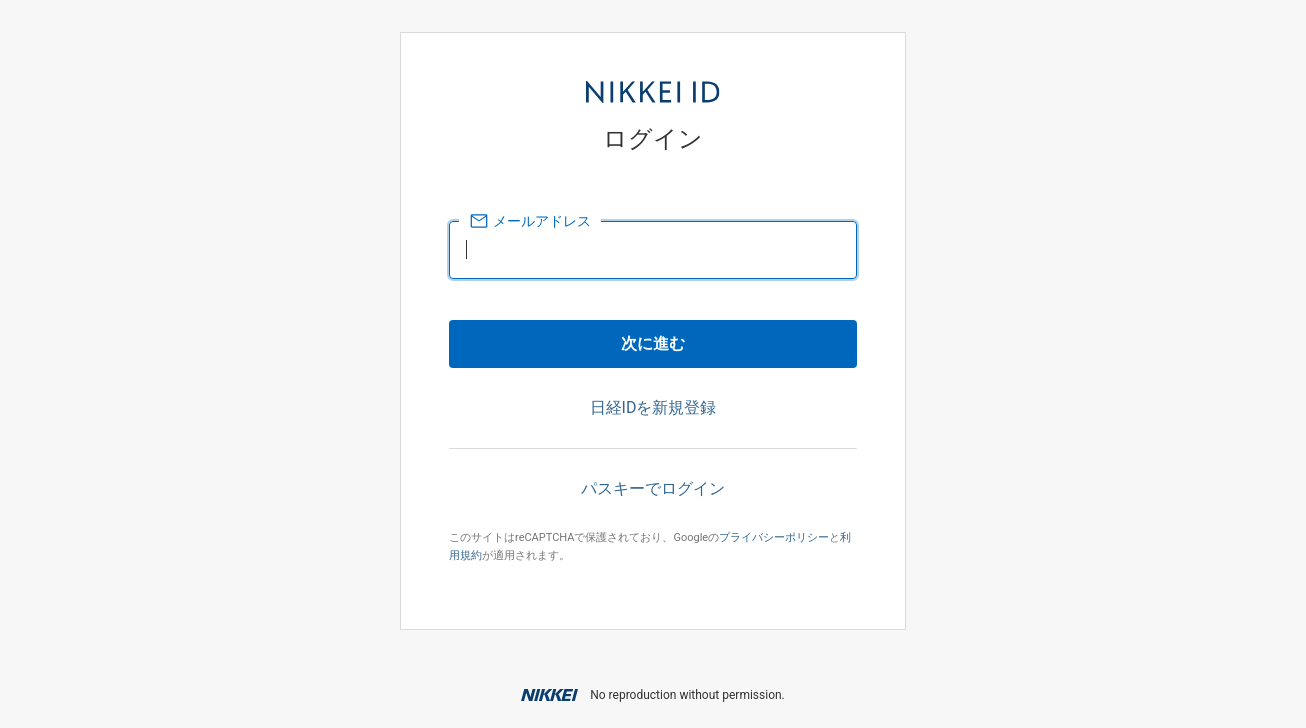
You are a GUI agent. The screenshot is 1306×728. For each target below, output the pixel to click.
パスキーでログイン (653, 488)
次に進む (653, 343)
